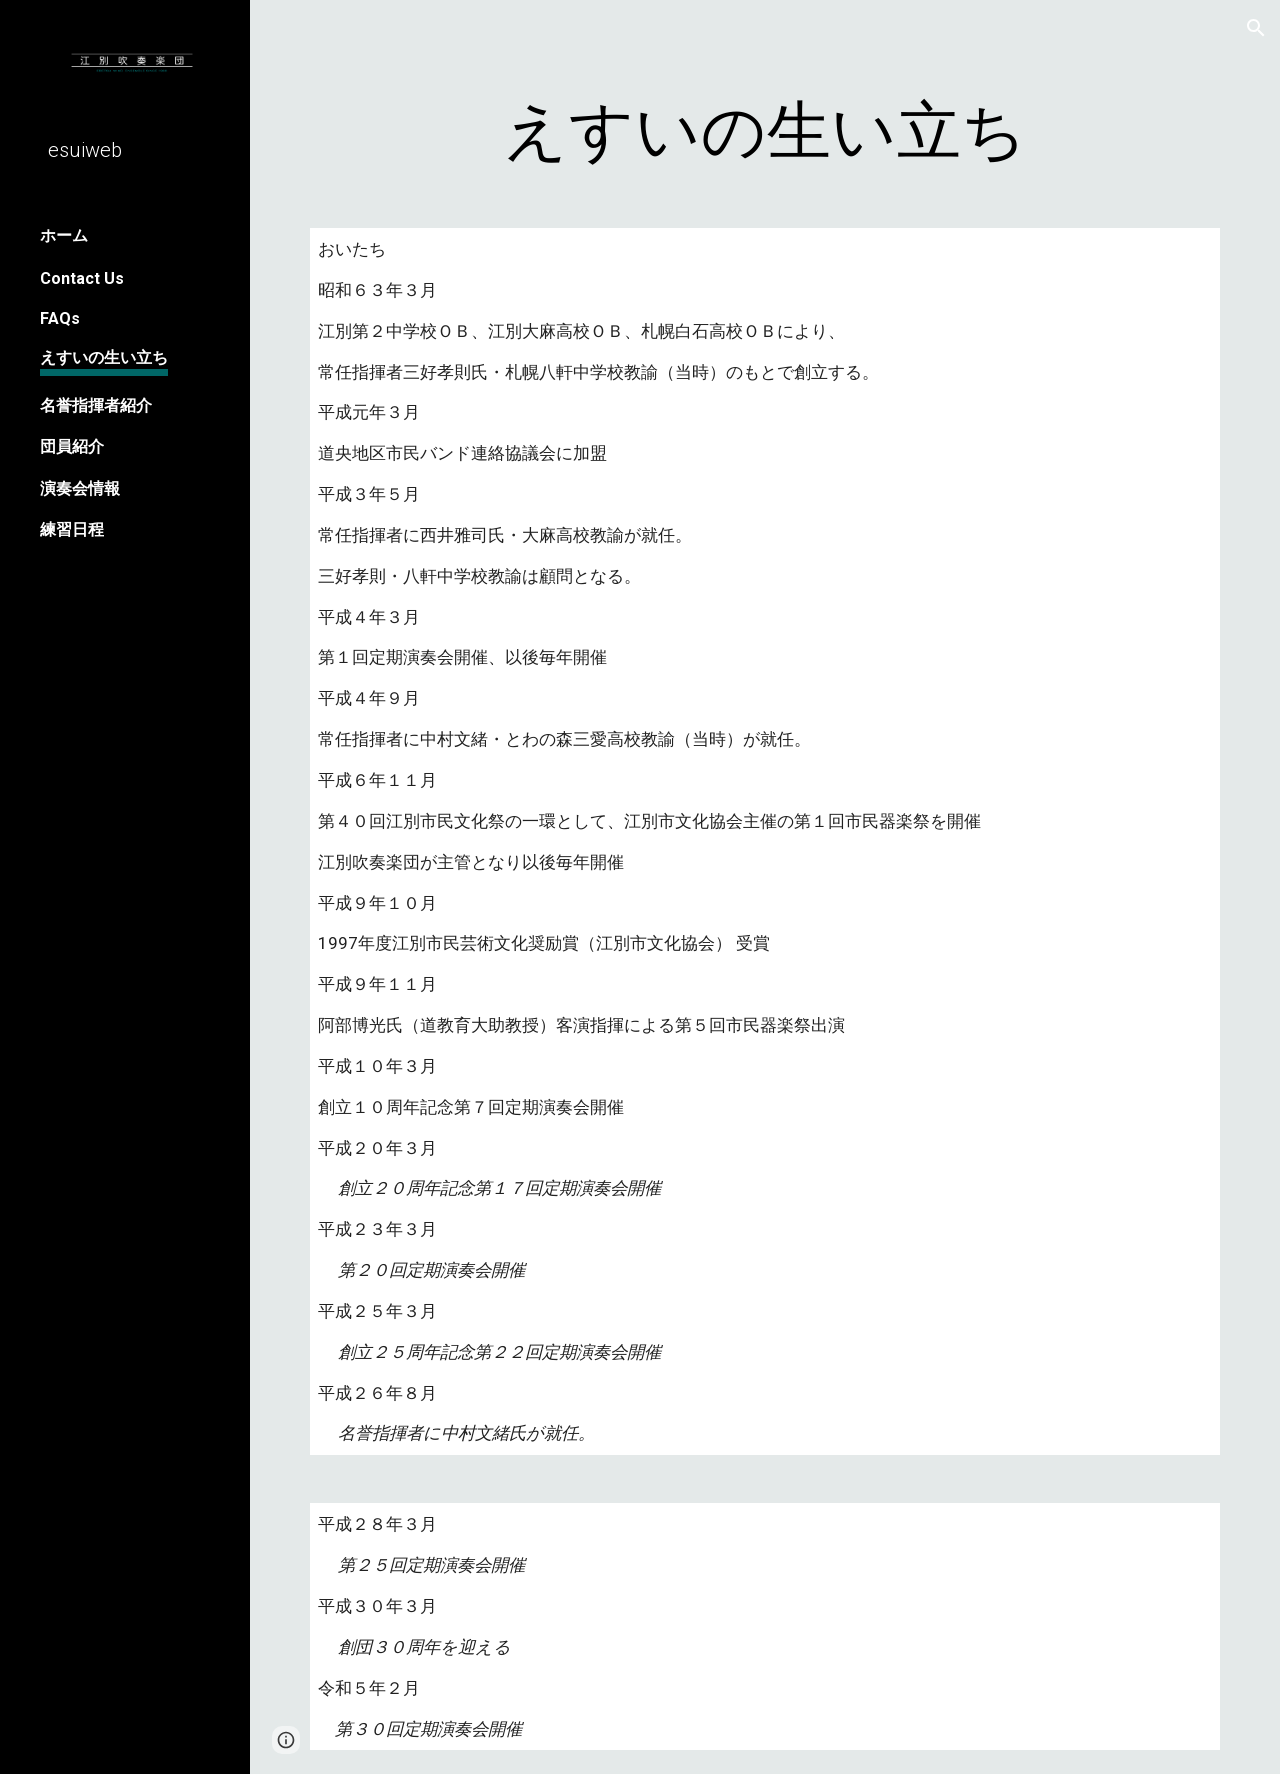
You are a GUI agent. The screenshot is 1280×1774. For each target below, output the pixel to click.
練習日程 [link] (72, 529)
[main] (765, 132)
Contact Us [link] (82, 278)
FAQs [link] (60, 318)
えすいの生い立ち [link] (104, 357)
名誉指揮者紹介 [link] (96, 405)
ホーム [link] (64, 235)
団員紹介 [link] (72, 446)
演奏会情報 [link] (80, 488)
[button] (1256, 28)
